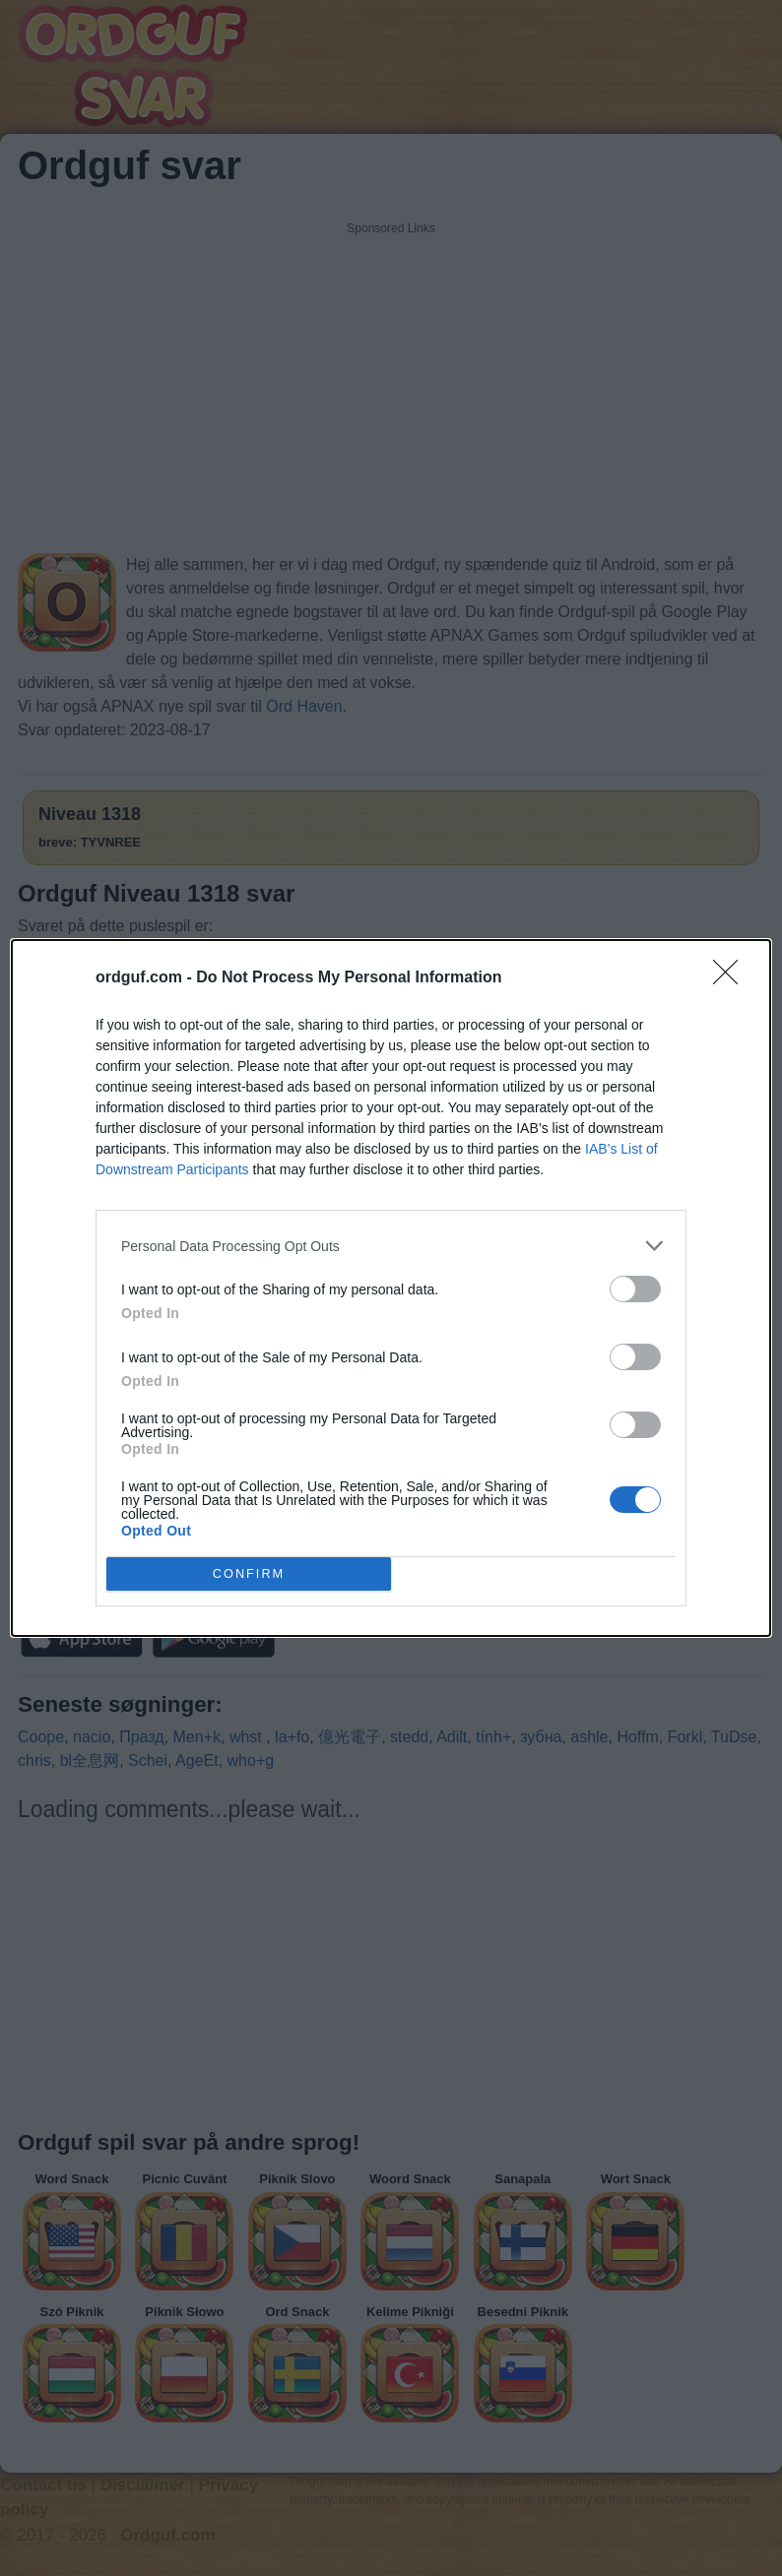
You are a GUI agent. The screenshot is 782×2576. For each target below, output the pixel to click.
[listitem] (391, 1245)
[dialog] (391, 1288)
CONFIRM (249, 1573)
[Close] (731, 978)
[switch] (635, 1289)
